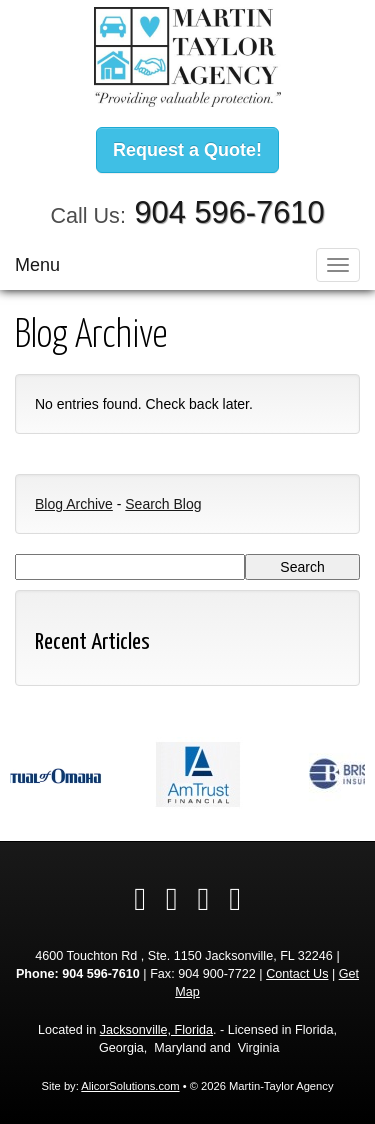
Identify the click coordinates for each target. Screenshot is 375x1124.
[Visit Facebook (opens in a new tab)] (140, 899)
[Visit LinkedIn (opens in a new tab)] (172, 899)
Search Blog (163, 504)
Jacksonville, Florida (156, 1030)
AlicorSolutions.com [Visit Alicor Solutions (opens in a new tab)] (130, 1086)
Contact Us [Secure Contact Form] (297, 974)
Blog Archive (74, 504)
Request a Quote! (187, 150)
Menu (37, 265)
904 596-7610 (229, 212)
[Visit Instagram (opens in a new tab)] (235, 899)
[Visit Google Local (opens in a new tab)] (204, 899)
